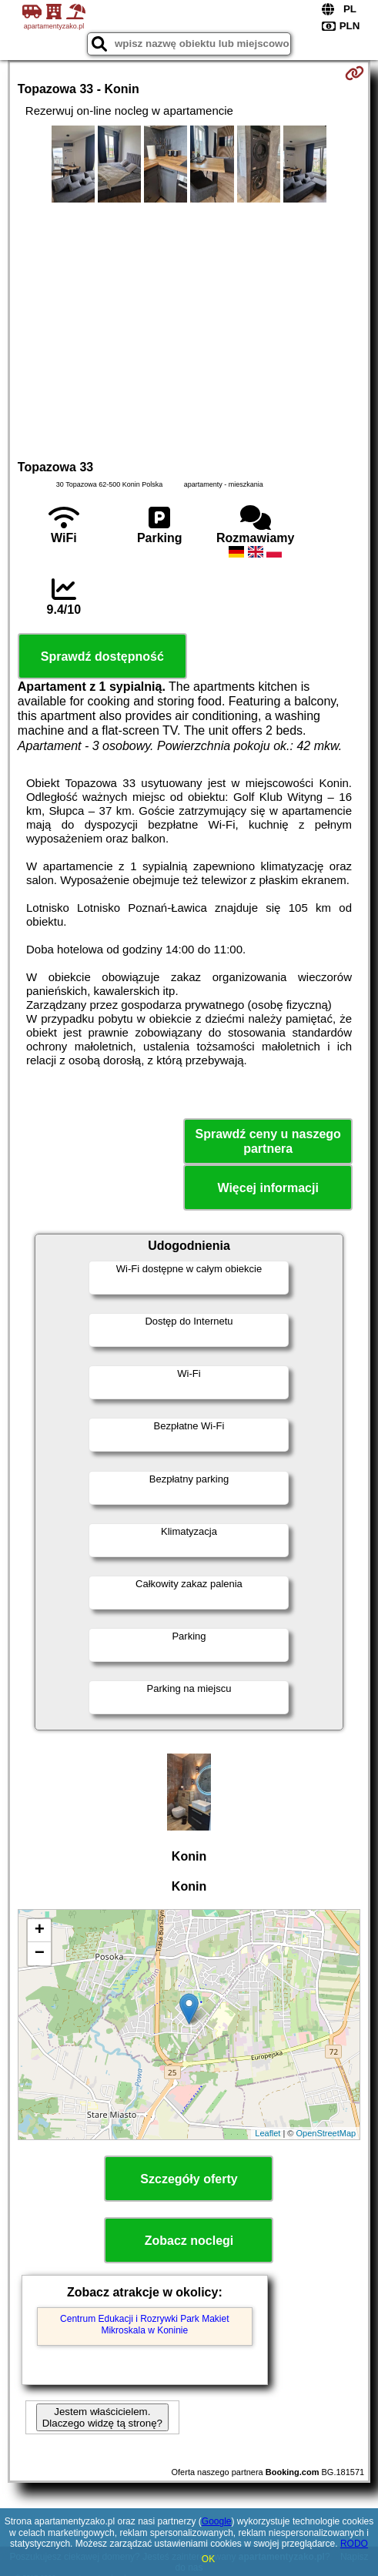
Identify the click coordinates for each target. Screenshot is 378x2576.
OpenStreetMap (326, 2133)
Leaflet (267, 2133)
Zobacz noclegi (189, 2240)
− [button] (40, 1953)
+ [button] (40, 1930)
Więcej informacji (267, 1187)
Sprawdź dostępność (102, 656)
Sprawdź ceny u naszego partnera (267, 1141)
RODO (354, 2543)
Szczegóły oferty (188, 2179)
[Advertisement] (189, 329)
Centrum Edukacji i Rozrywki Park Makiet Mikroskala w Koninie (144, 2324)
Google (217, 2521)
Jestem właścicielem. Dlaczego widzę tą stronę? (102, 2417)
